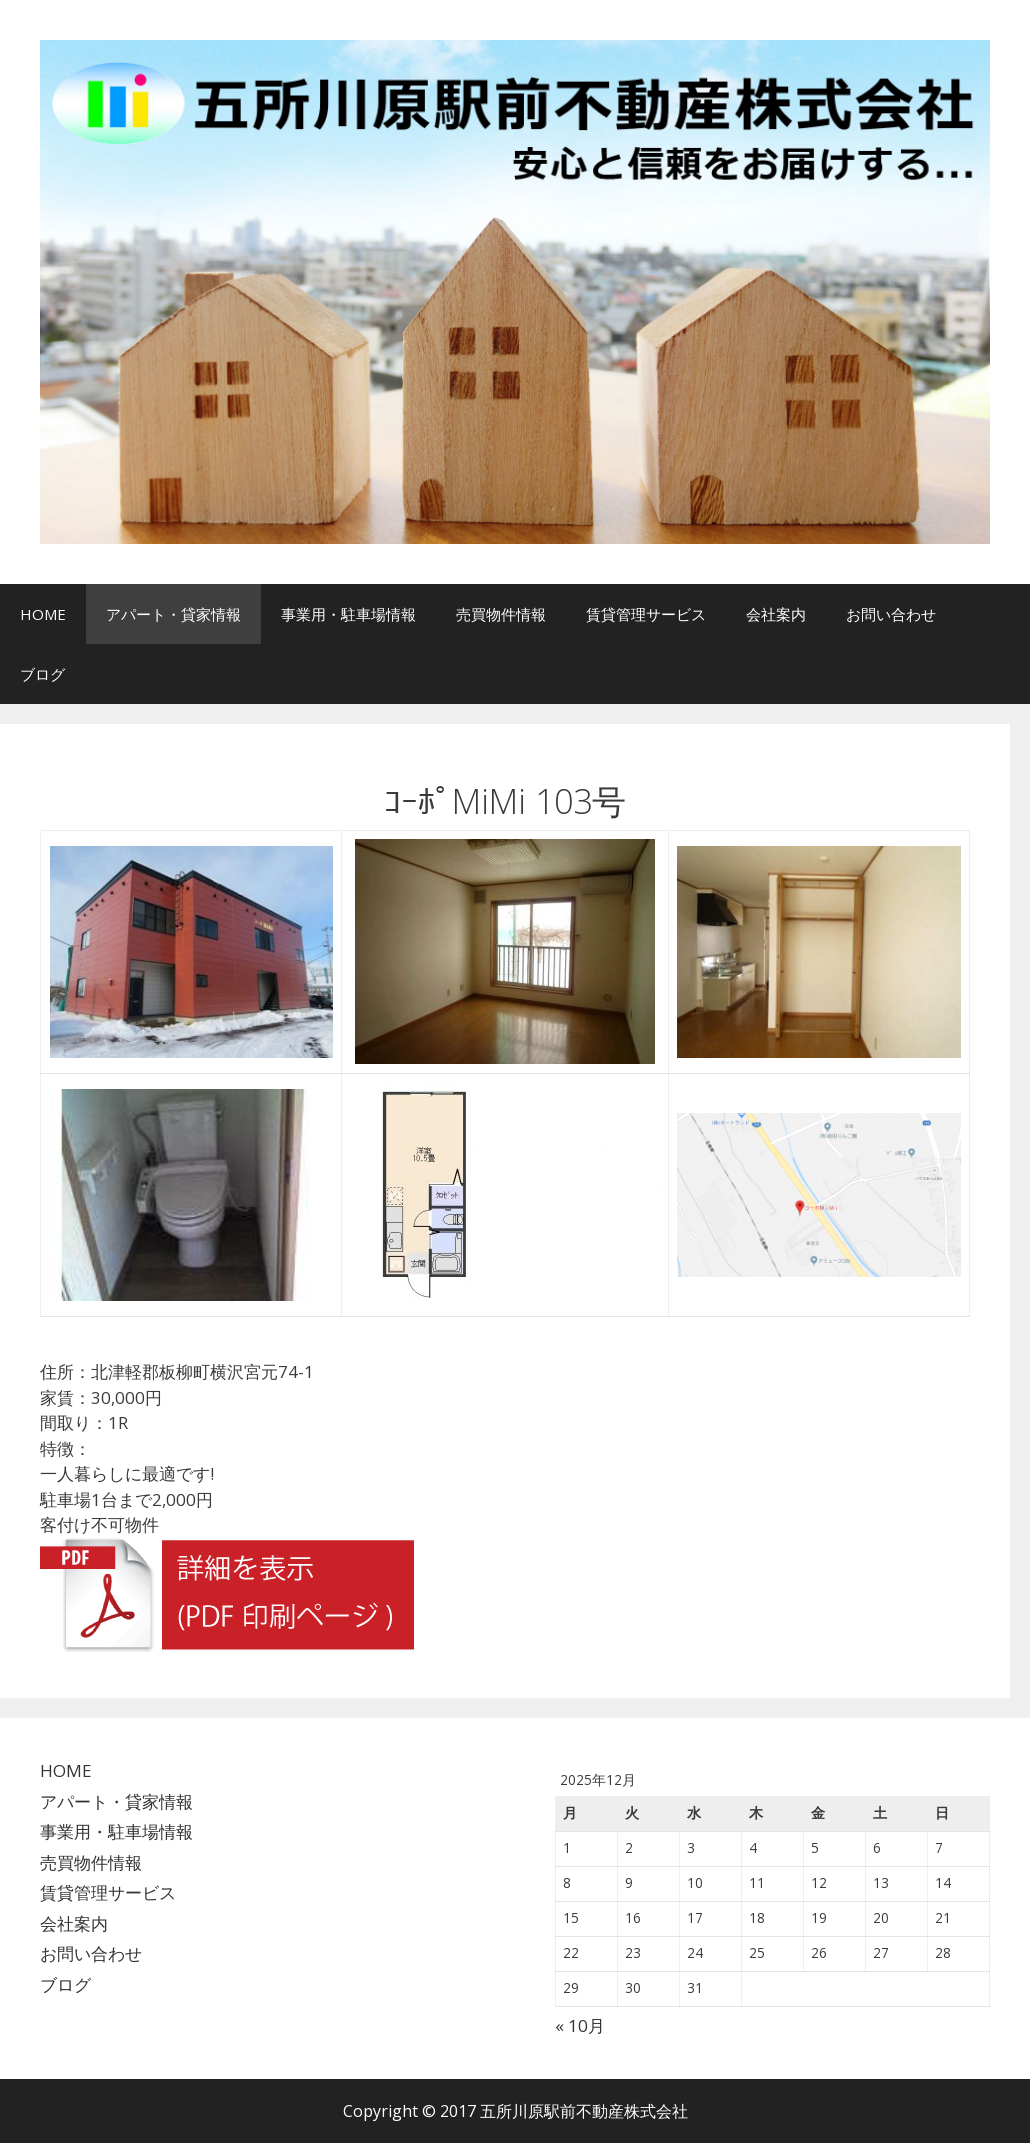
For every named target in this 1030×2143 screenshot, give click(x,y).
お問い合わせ (891, 614)
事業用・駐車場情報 (348, 614)
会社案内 (776, 614)
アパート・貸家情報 (173, 614)
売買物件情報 (501, 614)
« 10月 (580, 2025)
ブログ (42, 674)
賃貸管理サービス (646, 614)
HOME (43, 614)
